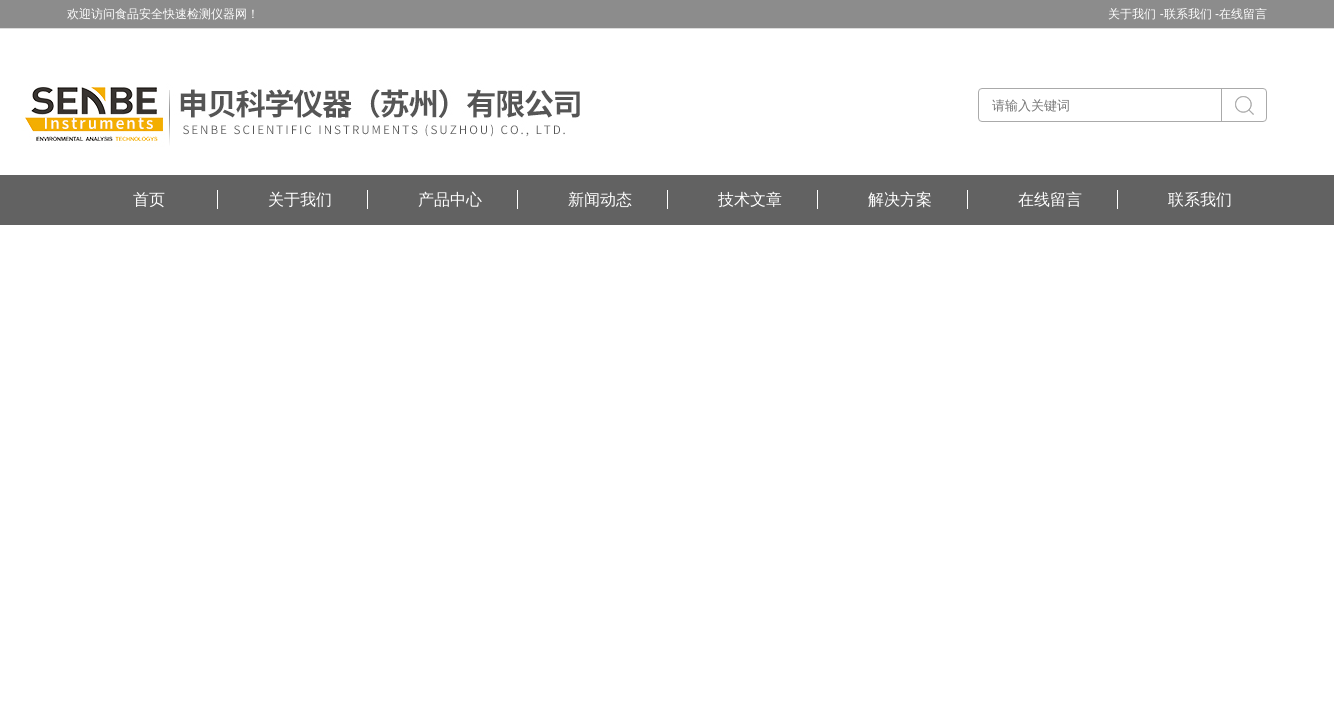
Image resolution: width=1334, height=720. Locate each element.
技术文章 (750, 199)
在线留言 (1243, 14)
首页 (149, 199)
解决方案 (900, 199)
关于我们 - (1135, 14)
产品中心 (450, 199)
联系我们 (1200, 199)
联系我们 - (1191, 14)
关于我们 (300, 199)
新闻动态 (600, 199)
